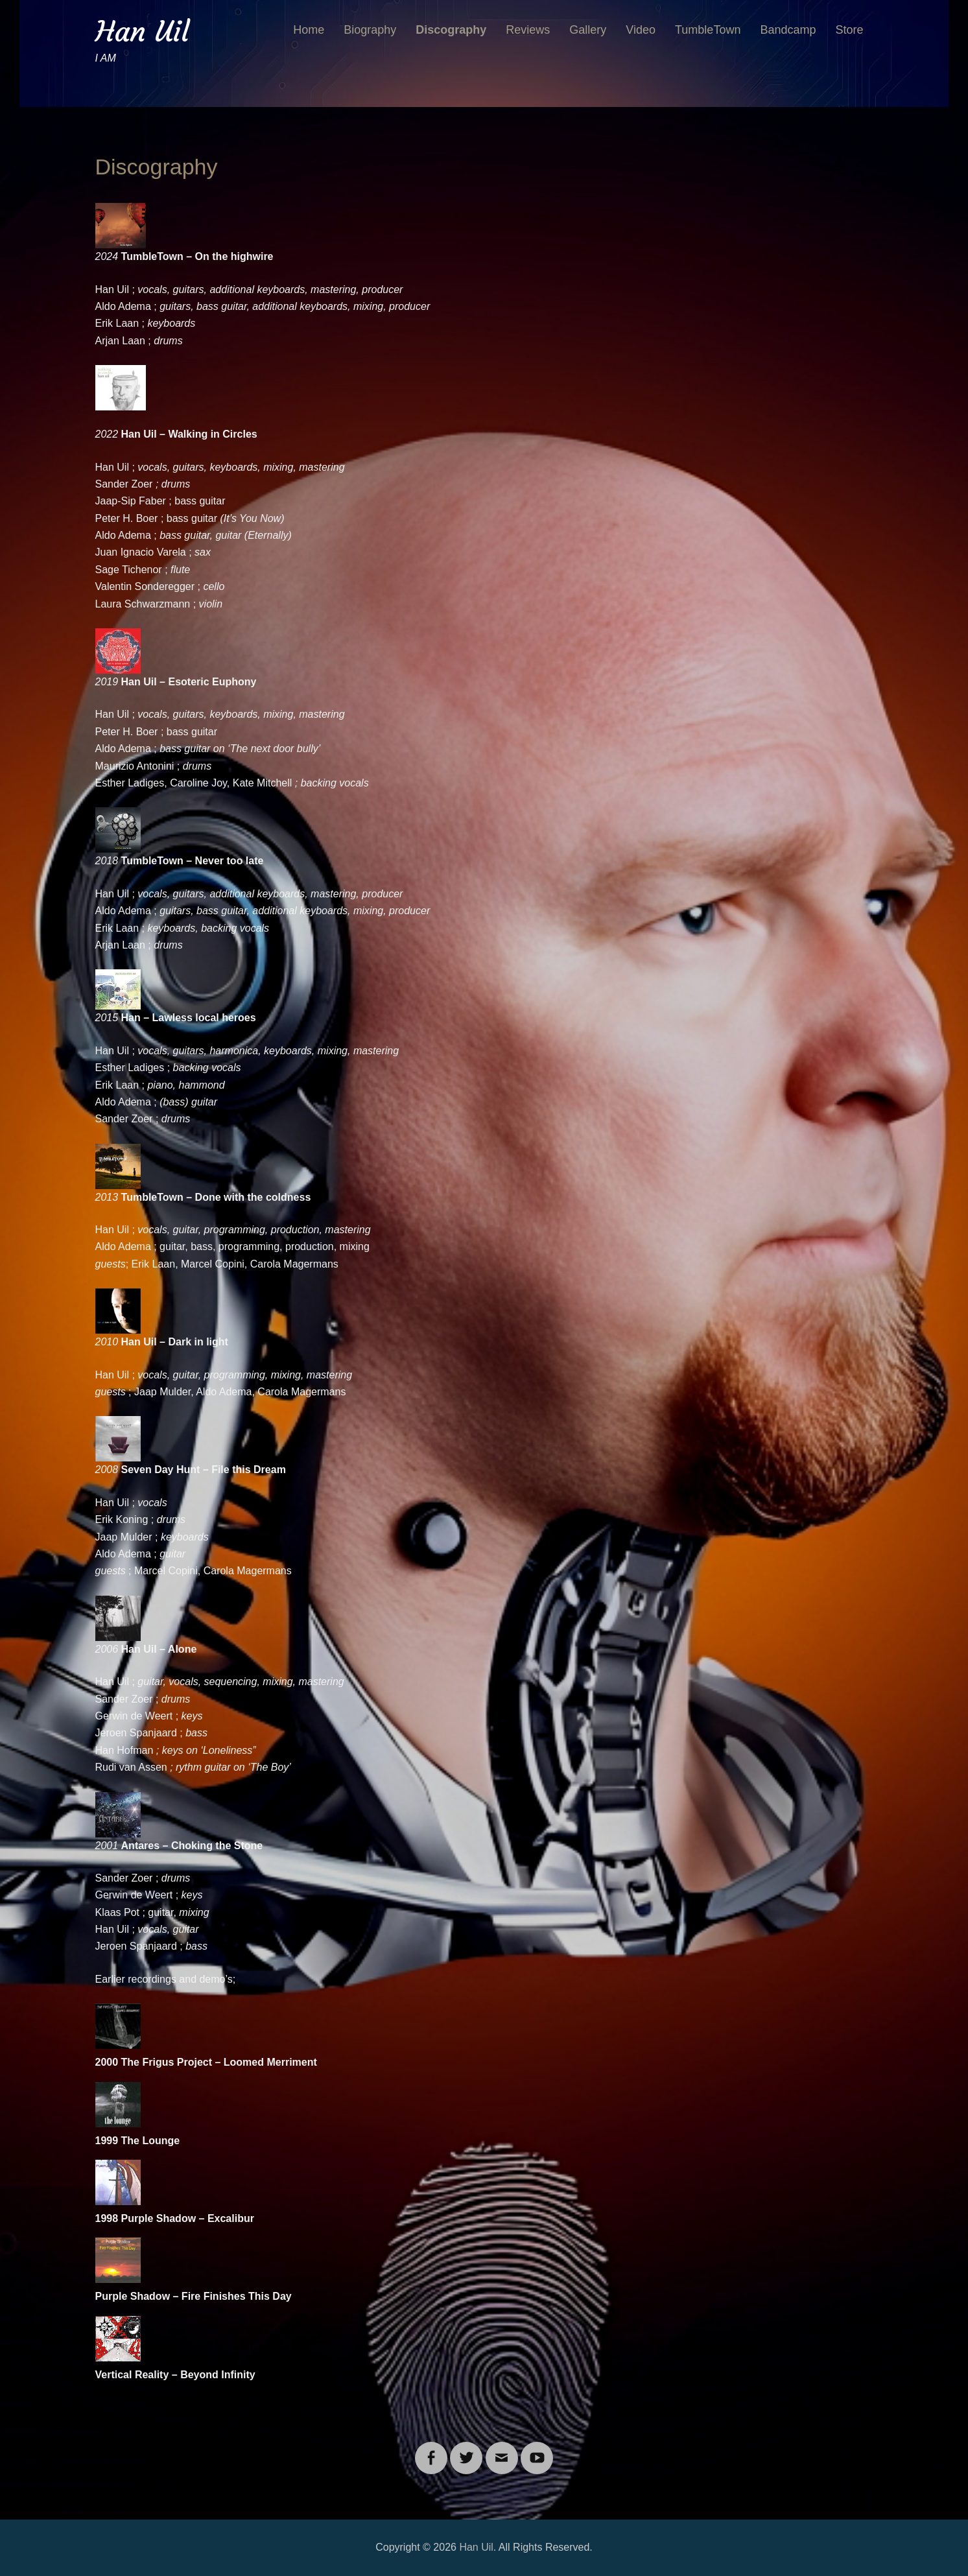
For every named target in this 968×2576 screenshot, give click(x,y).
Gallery (587, 29)
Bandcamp (788, 29)
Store (849, 29)
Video (640, 29)
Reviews (528, 29)
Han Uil (142, 31)
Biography (370, 29)
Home (308, 29)
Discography (451, 29)
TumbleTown (707, 29)
